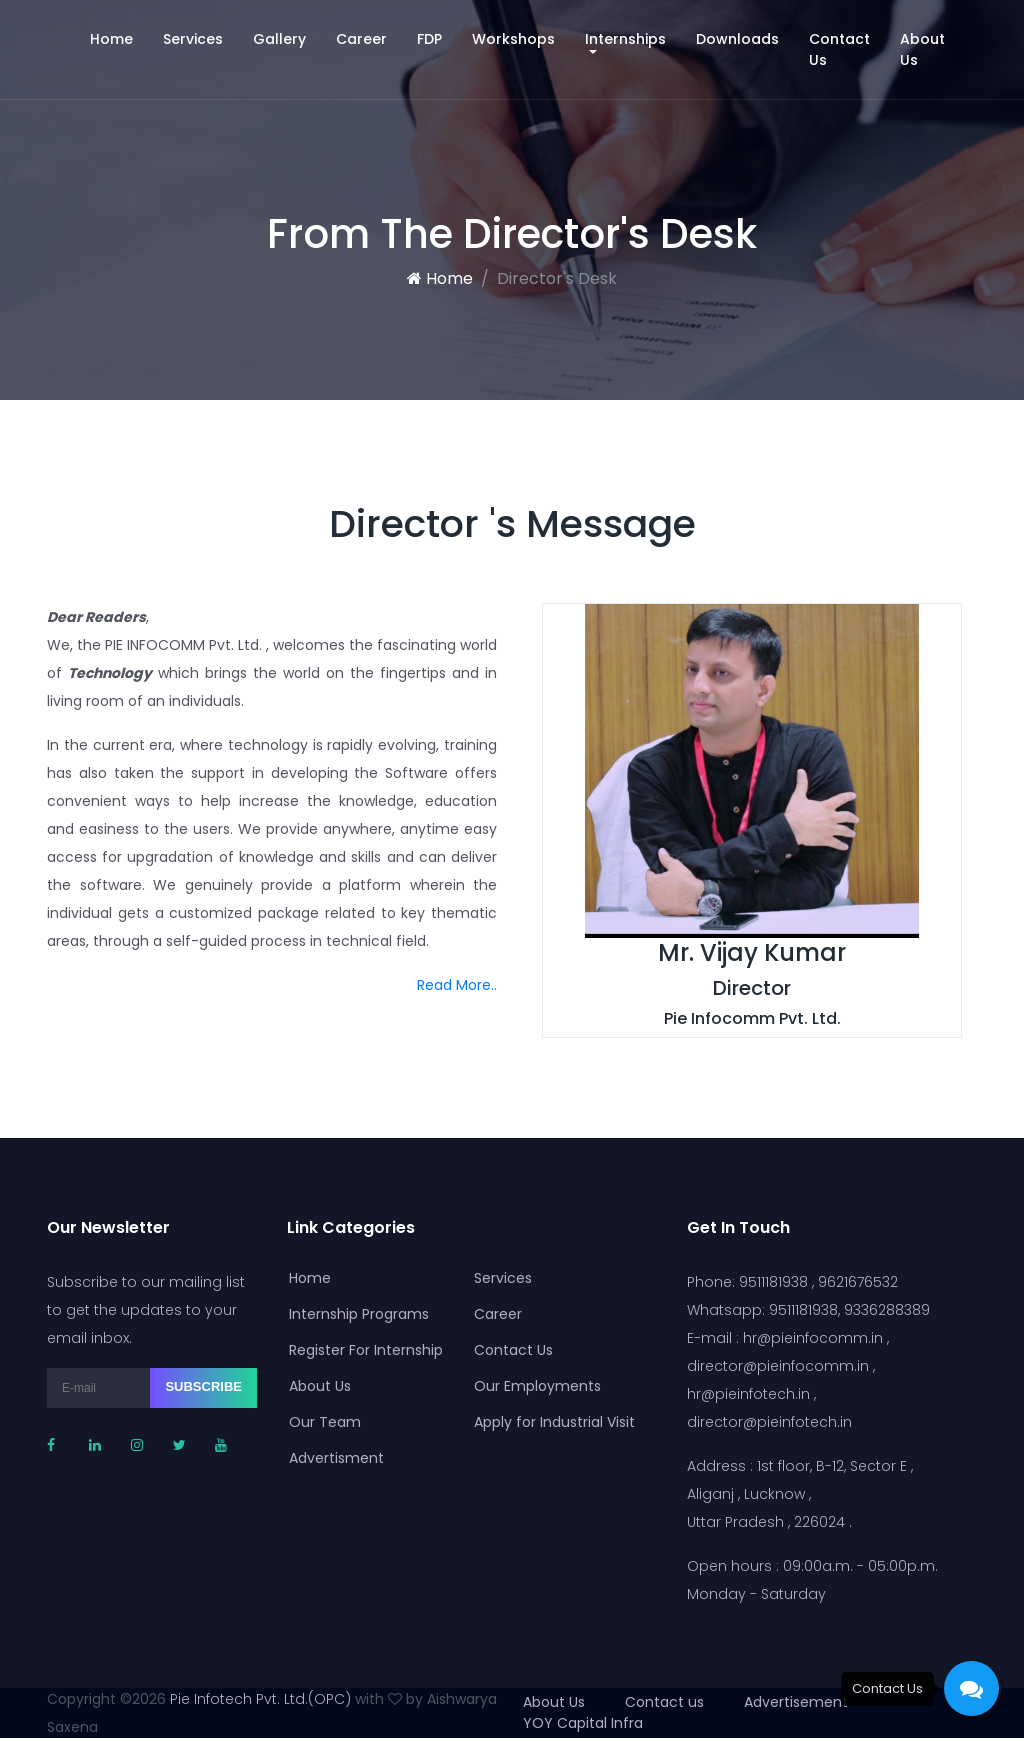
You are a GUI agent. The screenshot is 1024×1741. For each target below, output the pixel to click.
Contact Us (839, 49)
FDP (429, 39)
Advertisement (796, 1702)
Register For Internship (360, 1350)
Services (193, 39)
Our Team (319, 1422)
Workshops (513, 39)
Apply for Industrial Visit (548, 1422)
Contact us (664, 1702)
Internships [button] (625, 39)
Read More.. (457, 985)
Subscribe (203, 1386)
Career (361, 39)
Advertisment (330, 1458)
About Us (922, 49)
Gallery (279, 39)
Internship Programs (353, 1314)
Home (119, 38)
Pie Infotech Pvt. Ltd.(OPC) (260, 1699)
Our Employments (531, 1386)
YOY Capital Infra (583, 1723)
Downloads (737, 39)
